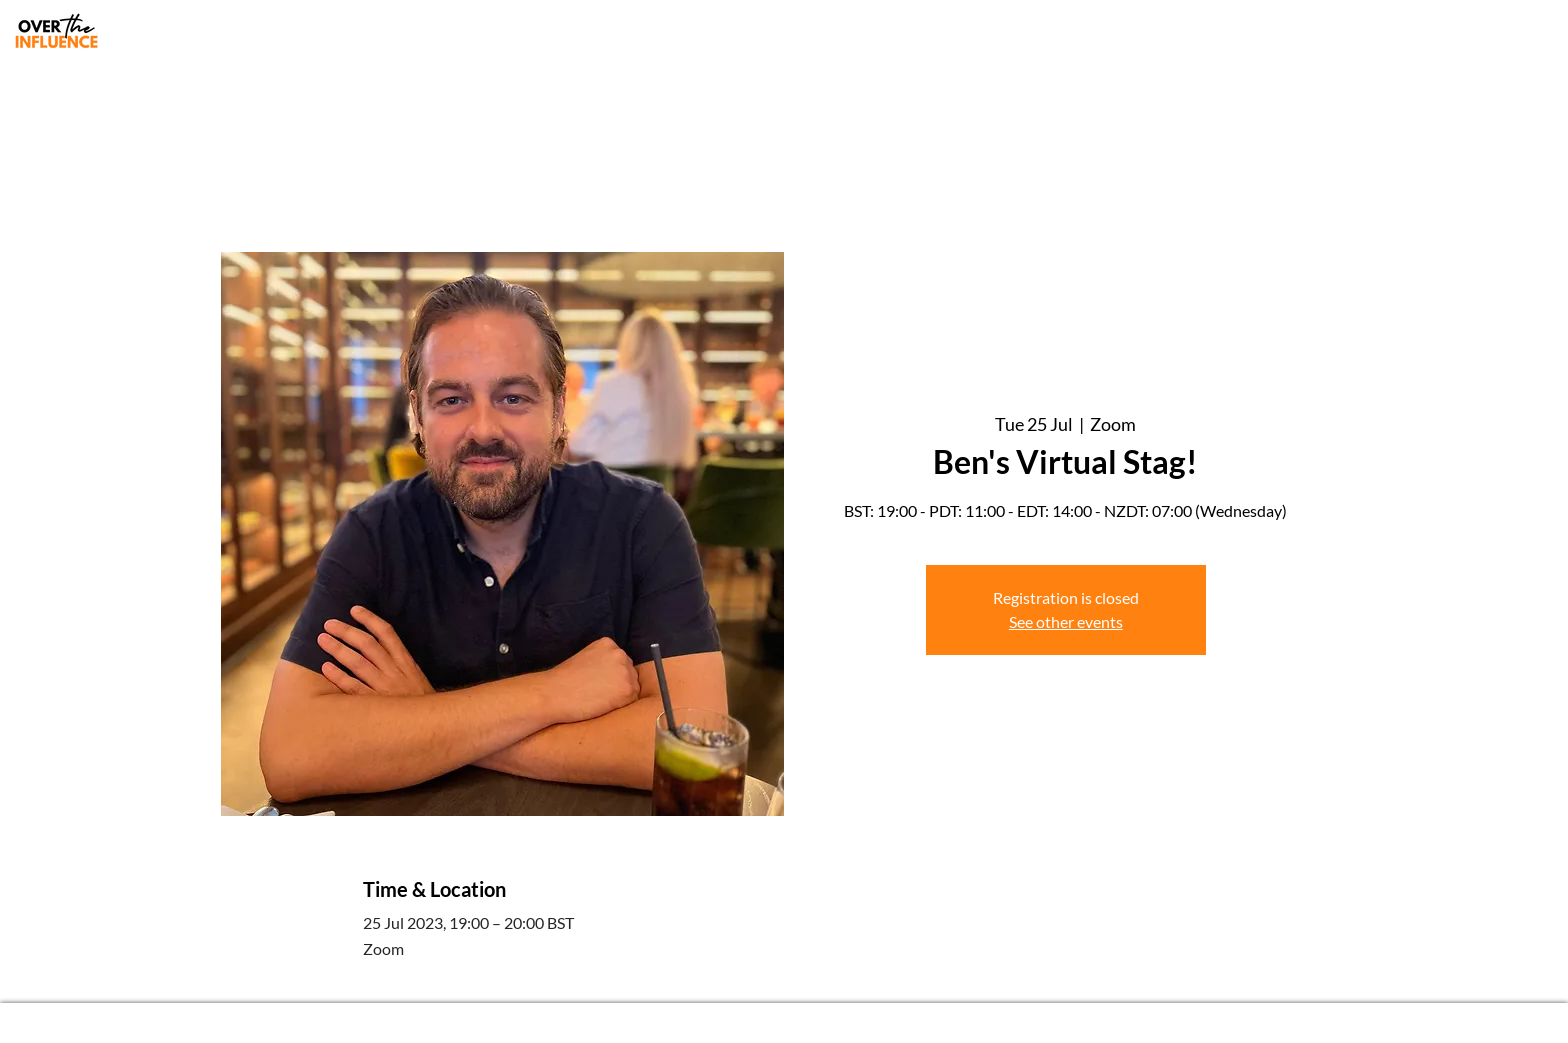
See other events (1066, 621)
